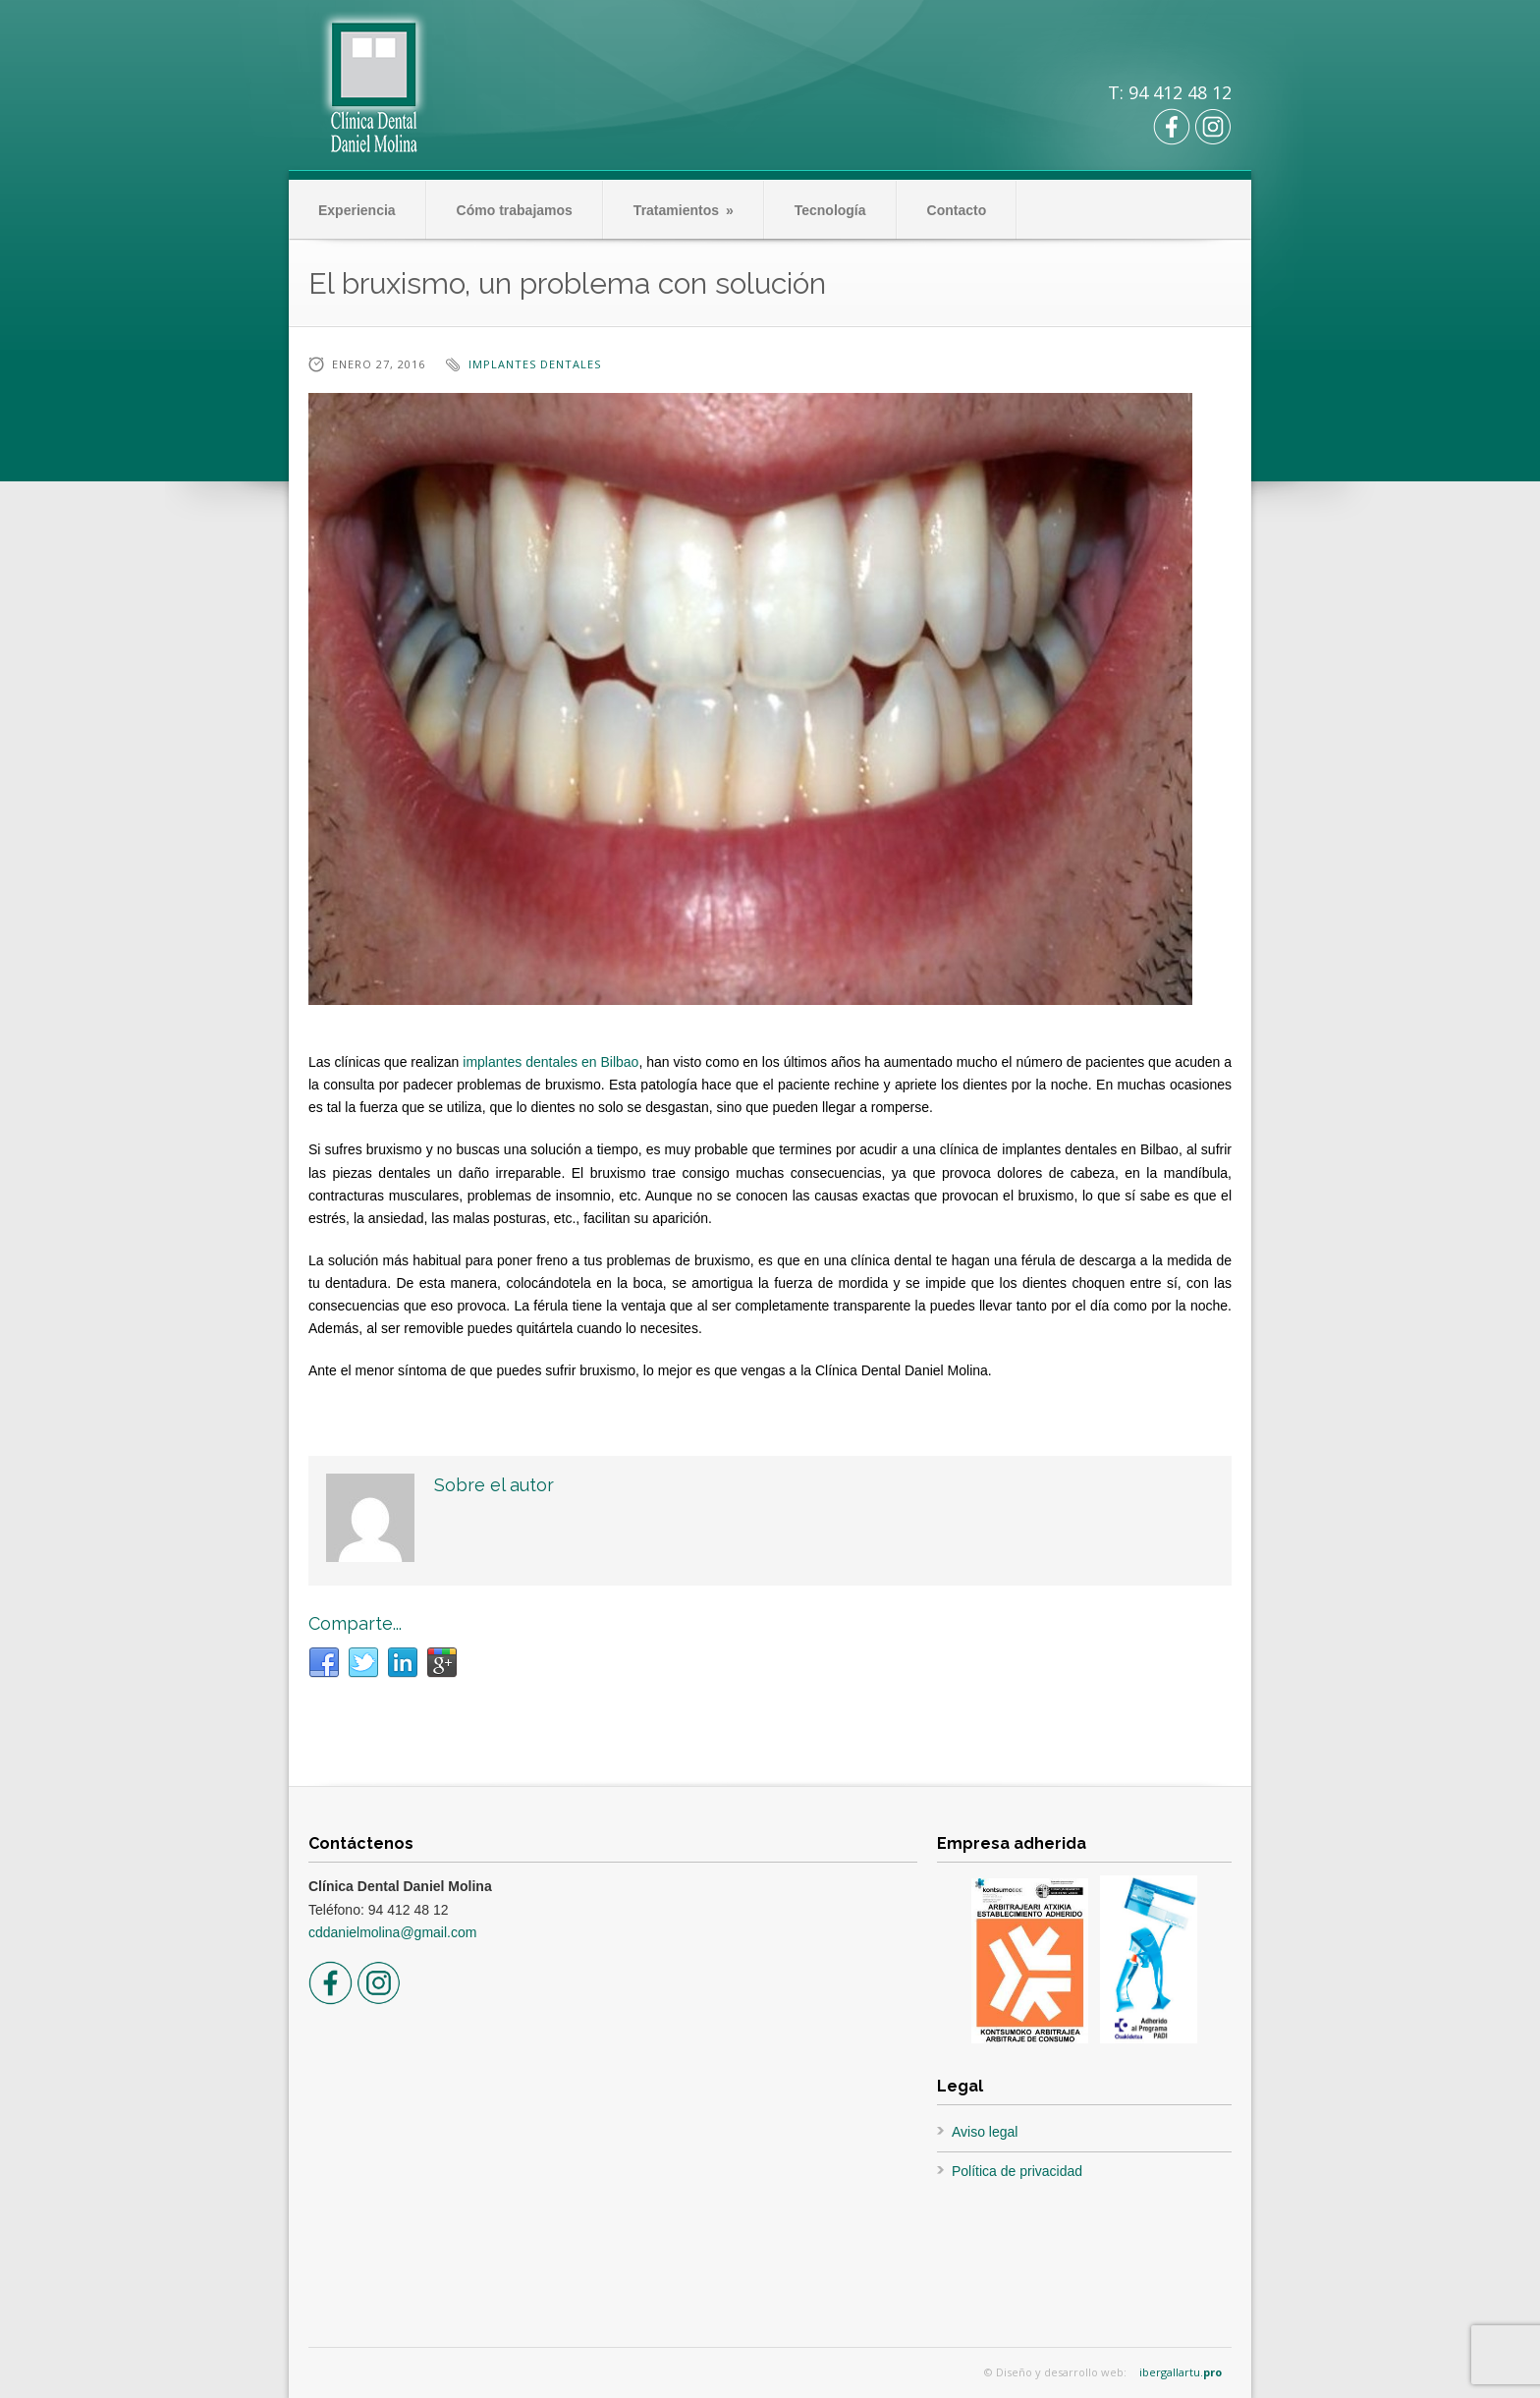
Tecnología (830, 210)
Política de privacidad (1017, 2171)
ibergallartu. (1180, 2372)
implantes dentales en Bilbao (550, 1062)
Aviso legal (985, 2132)
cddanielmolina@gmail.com (392, 1932)
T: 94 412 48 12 (1170, 92)
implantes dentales (534, 364)
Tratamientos (683, 210)
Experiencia (357, 210)
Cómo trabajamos (515, 210)
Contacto (957, 210)
